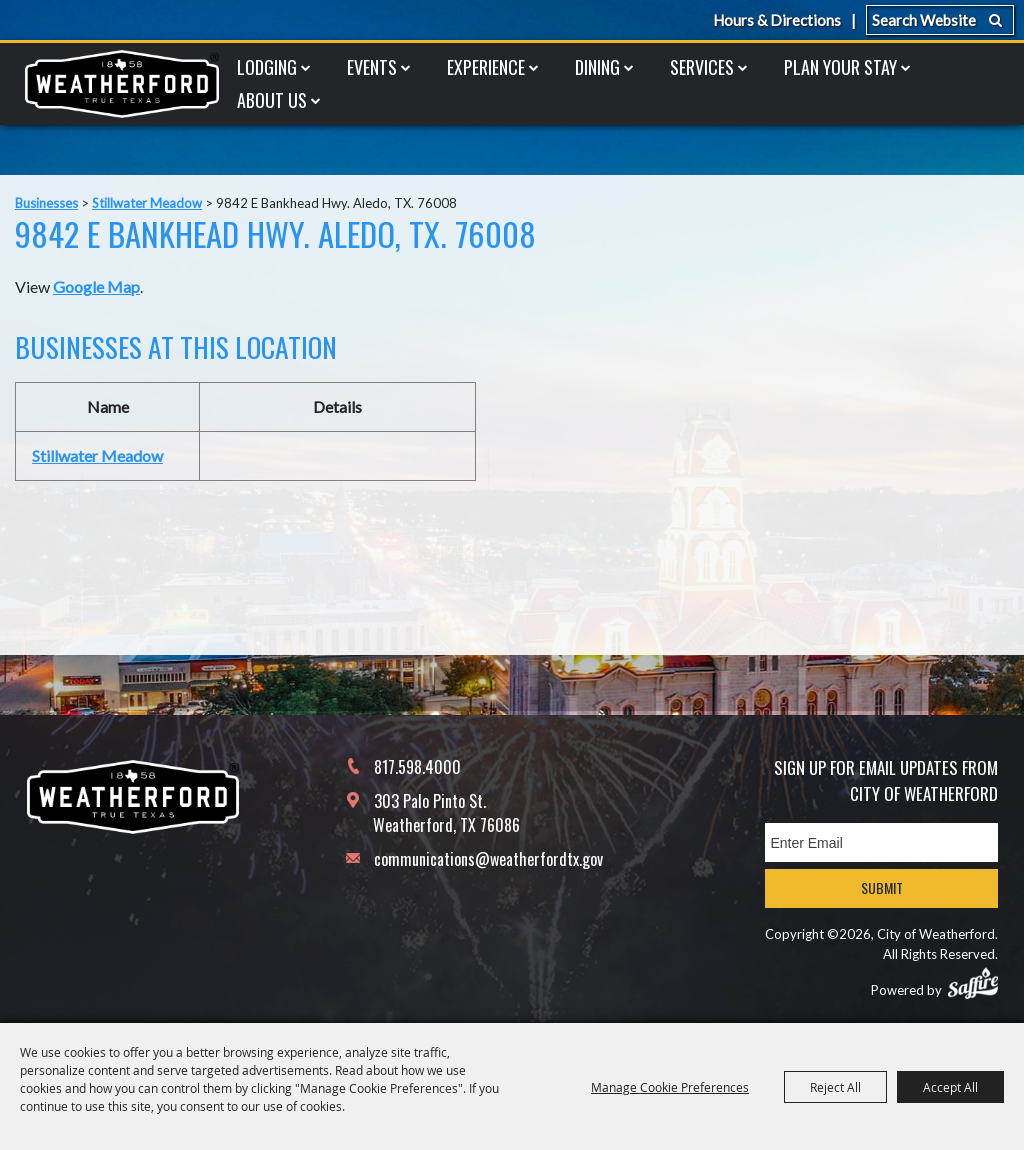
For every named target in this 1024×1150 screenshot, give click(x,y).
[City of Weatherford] (122, 84)
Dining (597, 67)
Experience (486, 67)
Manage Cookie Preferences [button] (670, 1087)
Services (702, 67)
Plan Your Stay (840, 67)
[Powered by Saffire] (973, 983)
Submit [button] (882, 887)
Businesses (46, 203)
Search (995, 20)
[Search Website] (940, 20)
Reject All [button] (835, 1087)
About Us (272, 100)
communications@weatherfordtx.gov (488, 859)
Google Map (96, 286)
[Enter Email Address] (881, 842)
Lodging (267, 67)
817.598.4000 (417, 767)
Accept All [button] (950, 1087)
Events (372, 67)
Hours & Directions (777, 20)
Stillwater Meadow (147, 203)
